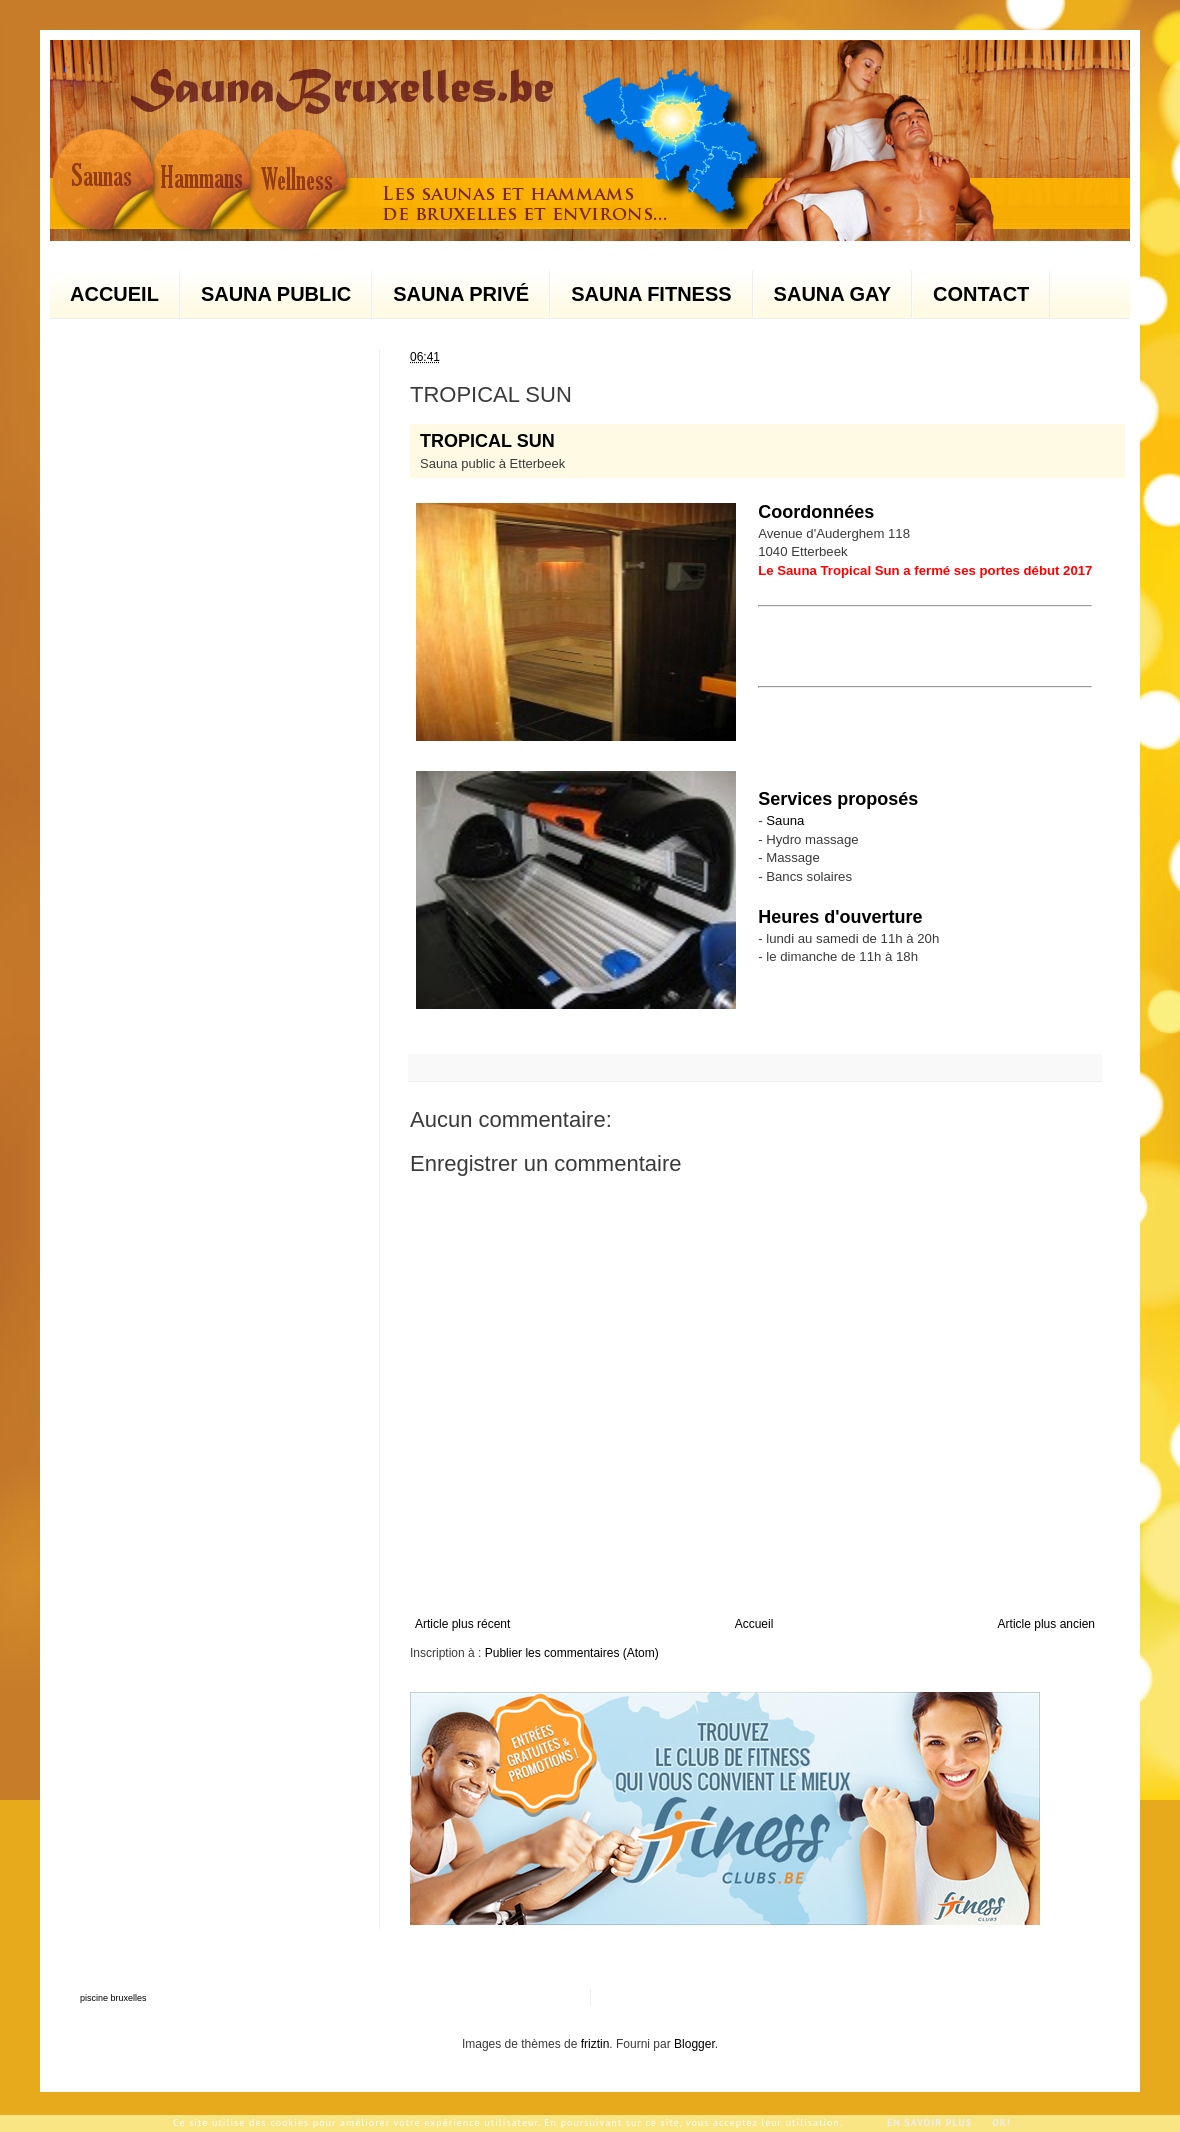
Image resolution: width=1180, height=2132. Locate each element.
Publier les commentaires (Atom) (572, 1653)
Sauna (785, 820)
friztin (595, 2044)
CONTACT (981, 294)
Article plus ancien (1046, 1624)
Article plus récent (462, 1624)
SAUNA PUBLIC (276, 294)
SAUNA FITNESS (651, 294)
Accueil (754, 1624)
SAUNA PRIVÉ (461, 294)
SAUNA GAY (832, 294)
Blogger (694, 2044)
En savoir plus (929, 2122)
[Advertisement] (875, 644)
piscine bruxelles (113, 1998)
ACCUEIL (114, 294)
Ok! (1001, 2122)
